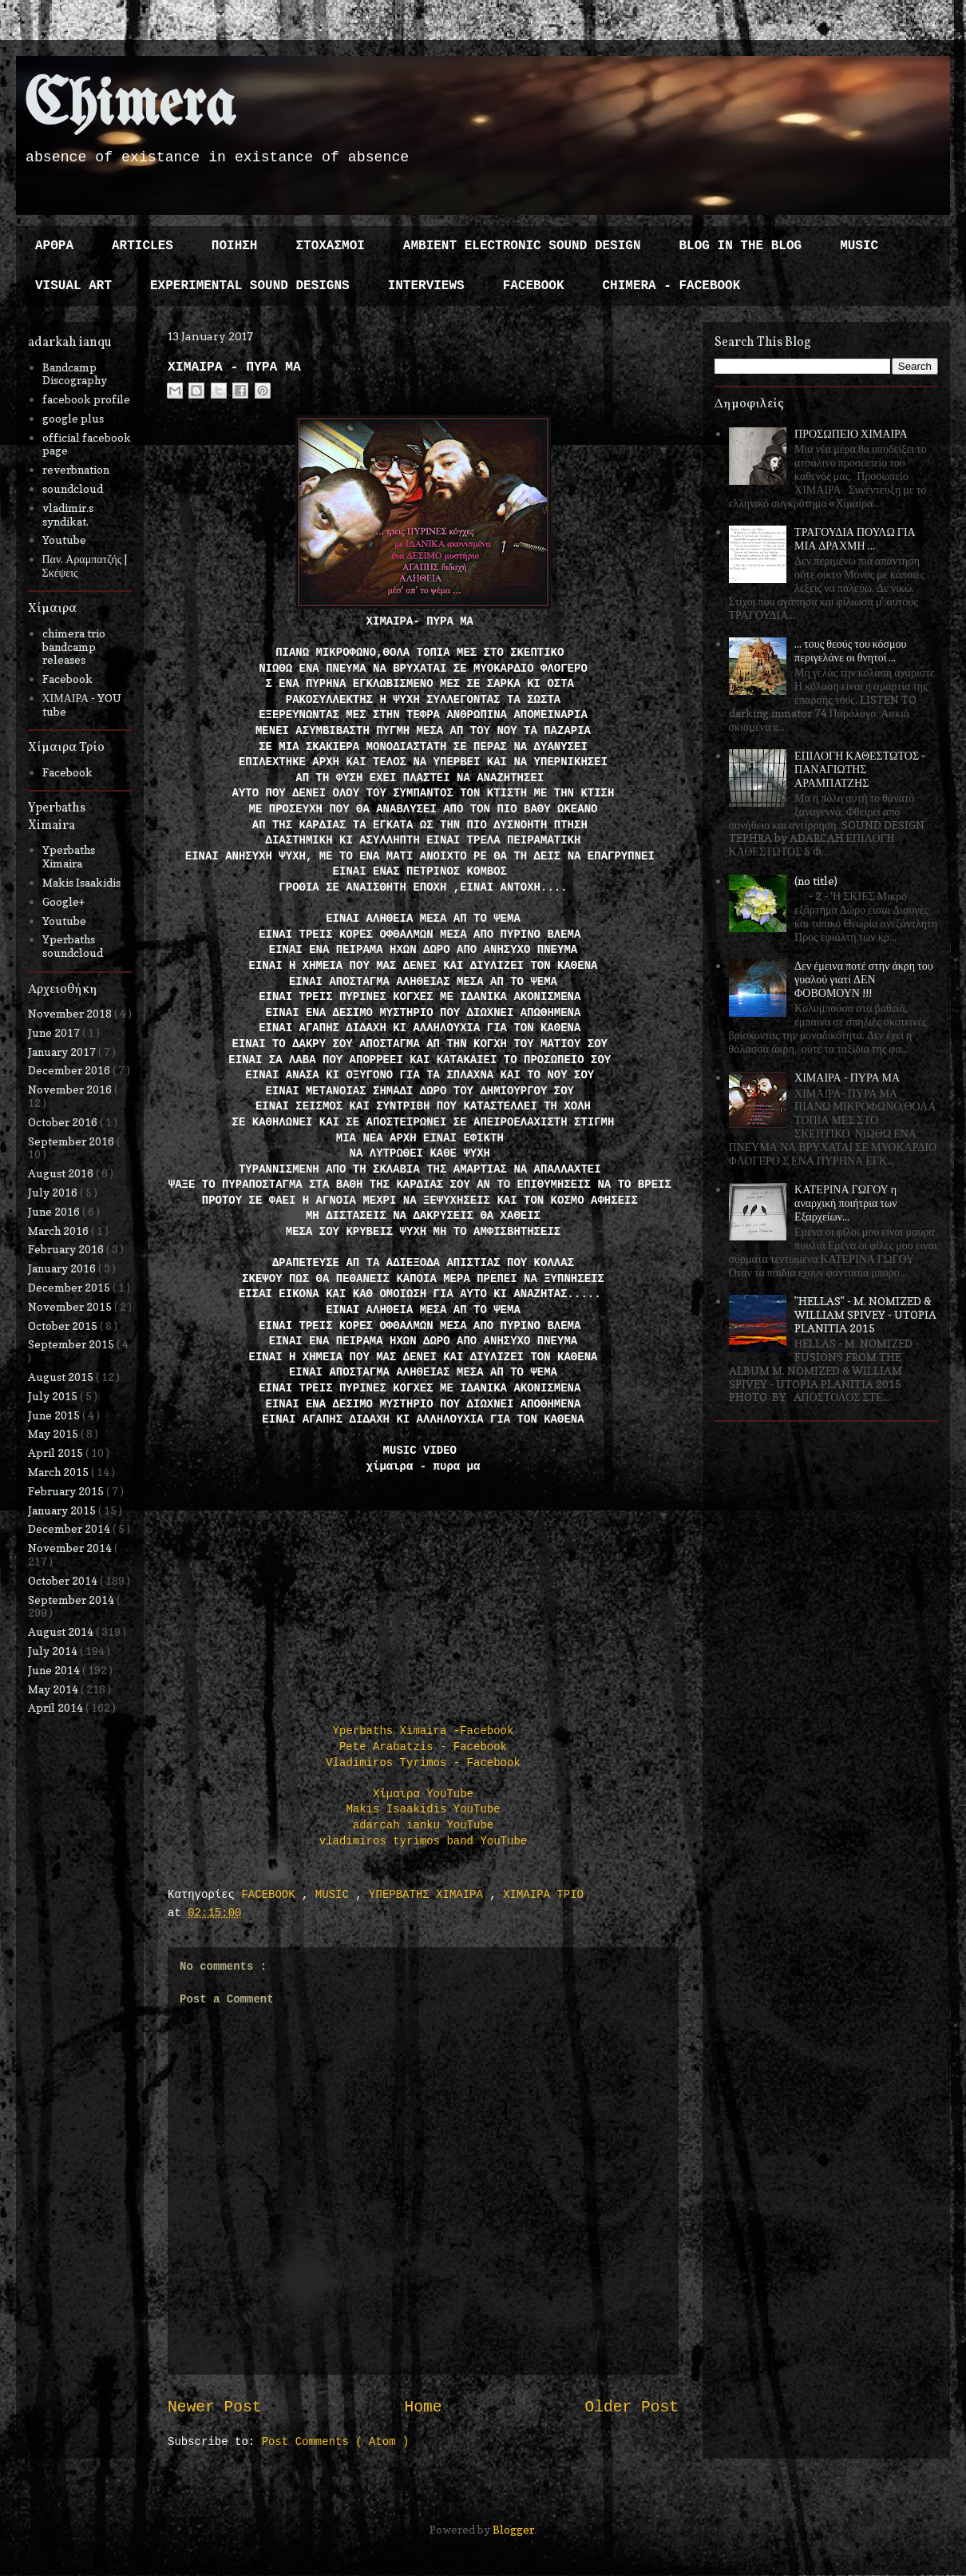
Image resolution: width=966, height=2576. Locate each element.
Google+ (63, 901)
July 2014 (54, 1650)
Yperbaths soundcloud (72, 945)
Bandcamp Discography (74, 373)
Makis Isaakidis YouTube (423, 1809)
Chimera (130, 106)
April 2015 (56, 1452)
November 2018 (71, 1013)
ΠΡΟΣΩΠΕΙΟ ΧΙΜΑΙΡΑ (851, 433)
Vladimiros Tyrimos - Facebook (423, 1762)
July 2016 (54, 1192)
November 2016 (71, 1089)
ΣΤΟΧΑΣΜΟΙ (329, 246)
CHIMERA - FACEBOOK (671, 286)
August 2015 (62, 1376)
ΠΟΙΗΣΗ (235, 246)
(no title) (815, 880)
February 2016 (67, 1249)
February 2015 (67, 1491)
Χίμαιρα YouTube (423, 1794)
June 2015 (55, 1415)
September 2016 (72, 1141)
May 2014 (54, 1689)
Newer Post (215, 2407)
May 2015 (54, 1433)
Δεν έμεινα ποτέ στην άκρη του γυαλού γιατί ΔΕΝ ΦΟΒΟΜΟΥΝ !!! (863, 979)
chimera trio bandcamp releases (73, 646)
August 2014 (62, 1631)
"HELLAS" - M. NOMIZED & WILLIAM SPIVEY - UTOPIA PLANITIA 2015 (865, 1314)
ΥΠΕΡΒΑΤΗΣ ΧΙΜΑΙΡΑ (429, 1894)
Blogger (513, 2529)
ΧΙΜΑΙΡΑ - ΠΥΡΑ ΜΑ (847, 1077)
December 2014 (70, 1528)
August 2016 (62, 1173)
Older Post (631, 2407)
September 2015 (72, 1344)
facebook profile (86, 399)
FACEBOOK (533, 286)
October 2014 (64, 1580)
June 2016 (55, 1211)
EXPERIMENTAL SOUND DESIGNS (250, 286)
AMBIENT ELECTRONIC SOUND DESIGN (522, 246)
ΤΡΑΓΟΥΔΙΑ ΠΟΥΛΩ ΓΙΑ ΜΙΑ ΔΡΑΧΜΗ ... (855, 538)
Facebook (67, 678)
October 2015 (64, 1325)
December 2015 (70, 1287)
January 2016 (63, 1268)
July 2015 (54, 1396)
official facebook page (86, 444)
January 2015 (63, 1510)
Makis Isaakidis (81, 882)
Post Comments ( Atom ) (336, 2441)
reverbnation (75, 469)
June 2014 (55, 1670)
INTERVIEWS (426, 286)
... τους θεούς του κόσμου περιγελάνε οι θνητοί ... (850, 650)
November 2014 (71, 1547)
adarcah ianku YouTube (423, 1825)
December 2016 (70, 1070)
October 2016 (64, 1122)
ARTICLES (142, 246)
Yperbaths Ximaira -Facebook (423, 1731)
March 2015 (59, 1472)
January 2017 (63, 1051)
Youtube (64, 539)
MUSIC (859, 246)
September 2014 (72, 1599)
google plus (73, 418)
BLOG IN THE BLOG (740, 246)
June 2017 (55, 1032)
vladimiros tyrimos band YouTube (423, 1841)
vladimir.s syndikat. (67, 514)
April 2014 (56, 1707)
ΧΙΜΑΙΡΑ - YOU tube (82, 704)
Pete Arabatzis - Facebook (423, 1746)
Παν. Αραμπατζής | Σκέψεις (85, 565)
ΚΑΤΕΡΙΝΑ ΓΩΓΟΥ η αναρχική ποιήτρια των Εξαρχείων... (845, 1202)
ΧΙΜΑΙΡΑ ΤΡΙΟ (543, 1894)
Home (422, 2407)
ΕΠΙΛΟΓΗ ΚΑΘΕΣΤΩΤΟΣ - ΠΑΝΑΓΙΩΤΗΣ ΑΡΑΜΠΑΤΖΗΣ (859, 768)
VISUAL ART (73, 286)
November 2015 (71, 1306)
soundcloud (72, 488)
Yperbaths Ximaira (68, 856)
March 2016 (59, 1230)
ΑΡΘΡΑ (54, 246)
